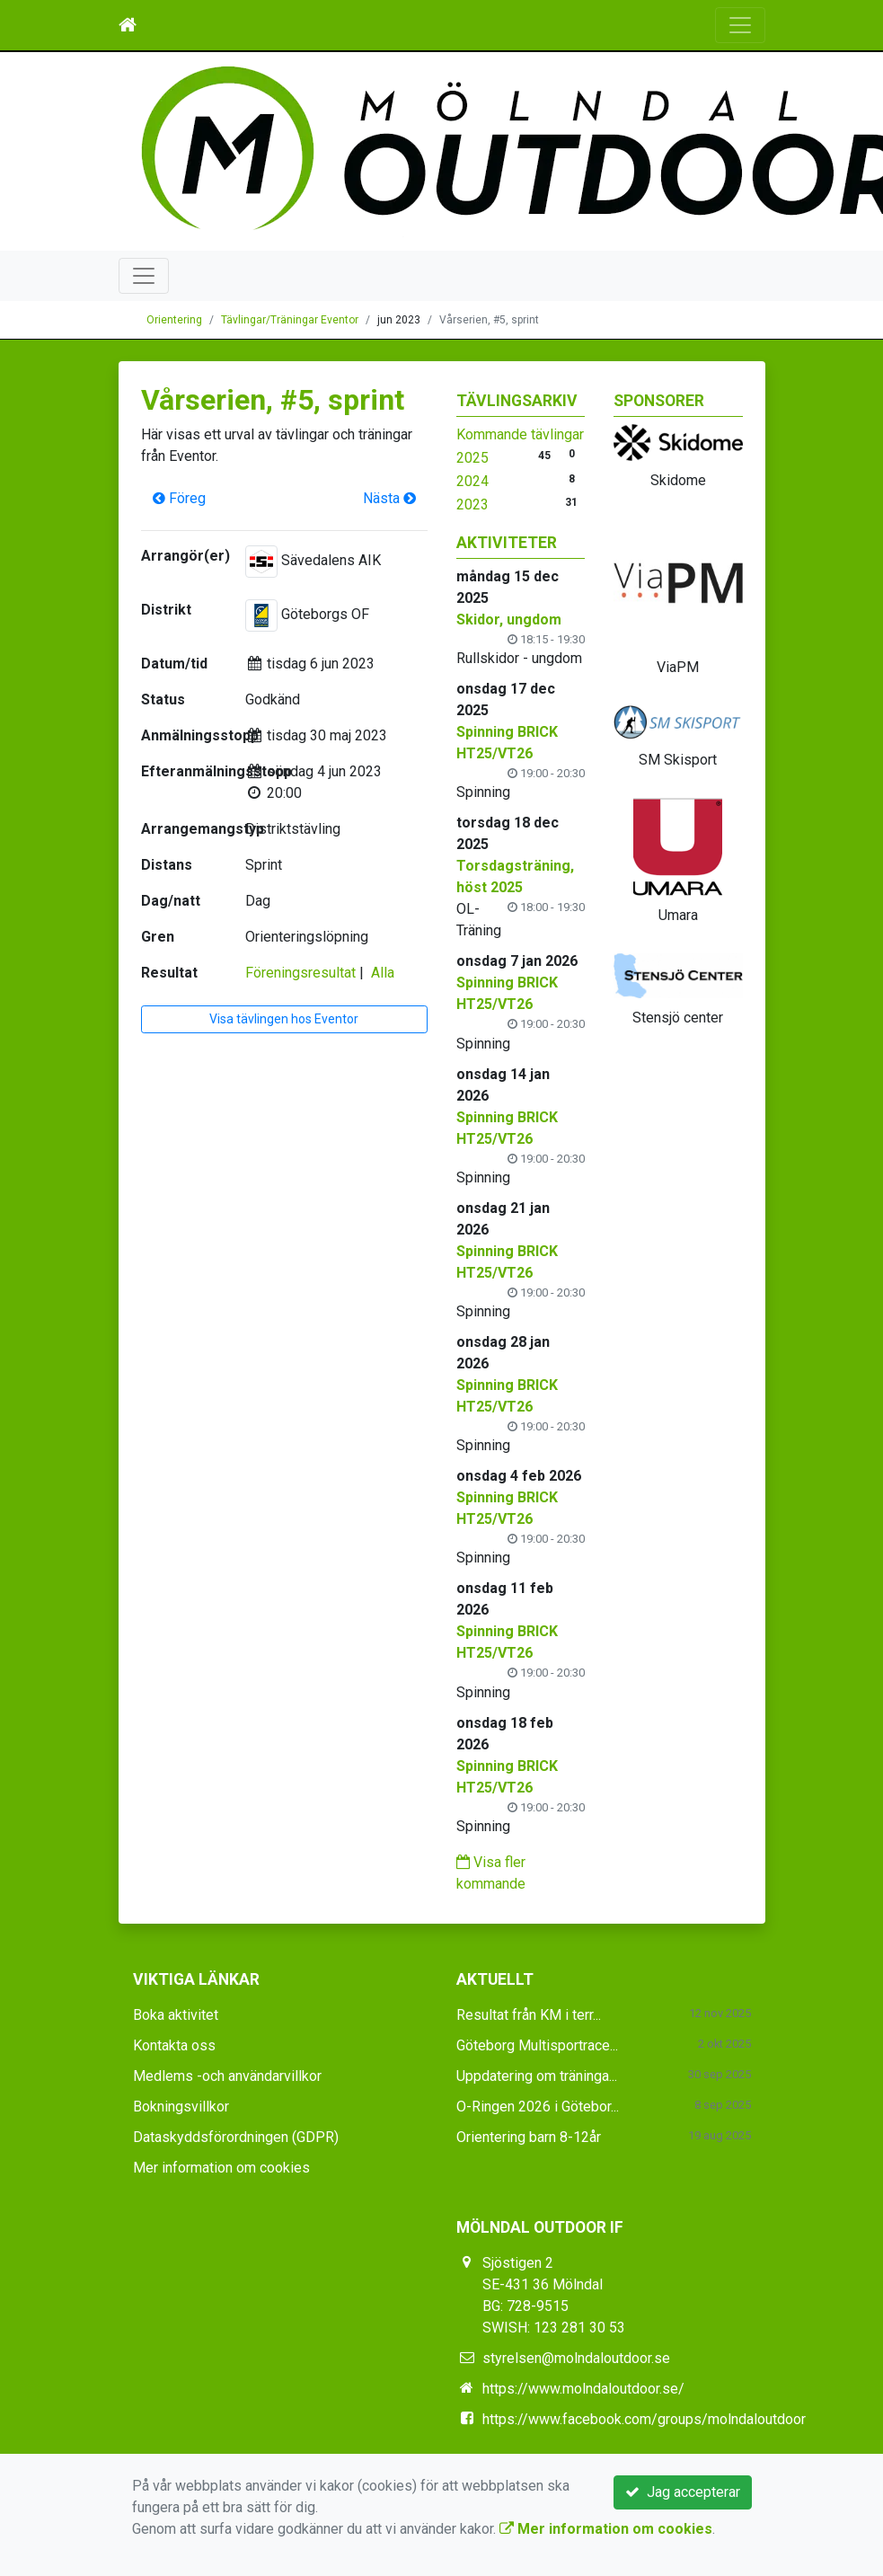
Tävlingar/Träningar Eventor (289, 320)
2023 (472, 504)
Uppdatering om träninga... (536, 2076)
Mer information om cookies (221, 2167)
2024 (472, 481)
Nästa (389, 498)
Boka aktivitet (175, 2014)
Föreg (179, 498)
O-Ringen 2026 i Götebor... (537, 2106)
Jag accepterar (682, 2492)
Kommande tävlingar (520, 434)
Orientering (174, 320)
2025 (472, 457)
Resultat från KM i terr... (528, 2014)
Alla (382, 972)
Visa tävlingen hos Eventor (283, 1019)
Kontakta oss (174, 2045)
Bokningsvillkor (181, 2106)
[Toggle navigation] (740, 25)
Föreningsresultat (300, 972)
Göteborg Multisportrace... (537, 2045)
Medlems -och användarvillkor (227, 2076)
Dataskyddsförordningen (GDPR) (236, 2137)
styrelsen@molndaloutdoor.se (576, 2358)
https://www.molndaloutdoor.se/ (583, 2388)
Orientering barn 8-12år (528, 2137)
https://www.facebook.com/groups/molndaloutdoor (644, 2419)
